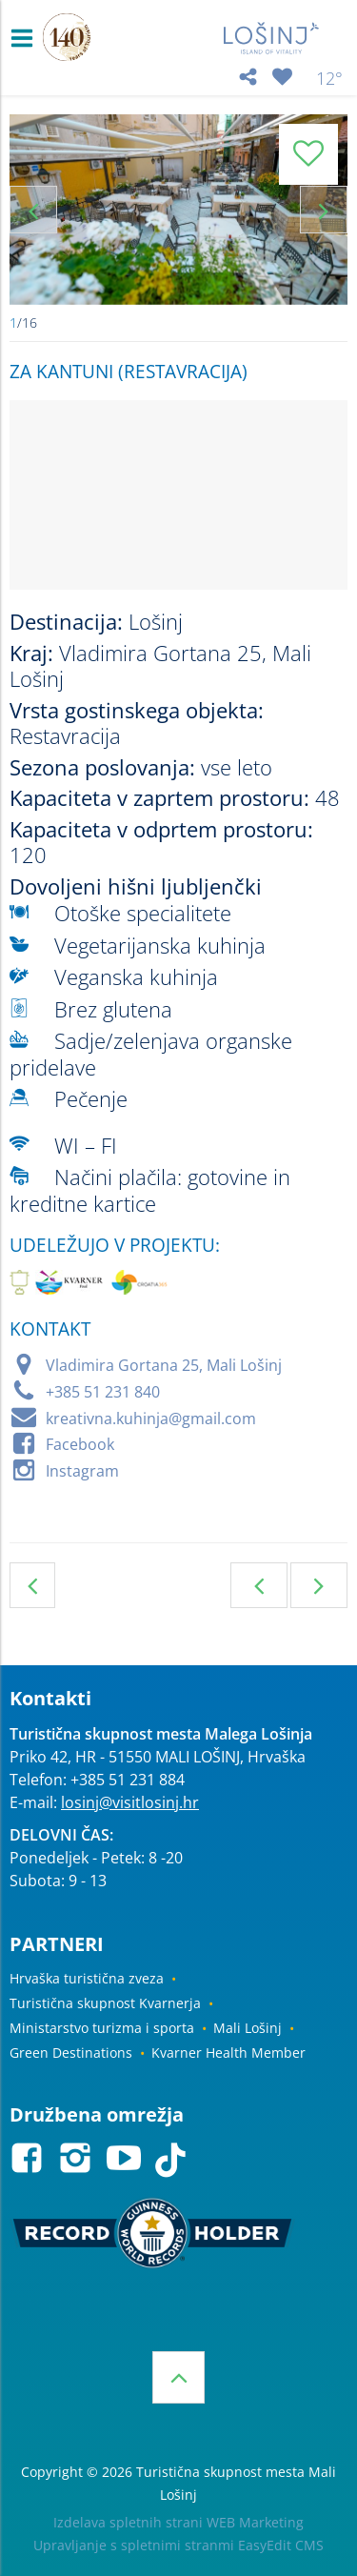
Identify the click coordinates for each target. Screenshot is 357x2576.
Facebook (80, 1444)
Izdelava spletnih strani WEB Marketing (178, 2522)
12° (329, 78)
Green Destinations (71, 2052)
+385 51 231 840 (103, 1391)
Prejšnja (259, 1585)
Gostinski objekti (32, 1585)
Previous (33, 209)
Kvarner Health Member (228, 2052)
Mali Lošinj (247, 2028)
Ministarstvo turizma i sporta (102, 2028)
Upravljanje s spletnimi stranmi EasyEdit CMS (178, 2545)
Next (323, 209)
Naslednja (318, 1585)
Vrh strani (178, 2377)
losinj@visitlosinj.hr (130, 1802)
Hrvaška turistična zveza (87, 1978)
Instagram (82, 1470)
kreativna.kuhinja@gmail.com (151, 1418)
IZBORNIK (26, 38)
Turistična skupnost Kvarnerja (105, 2003)
